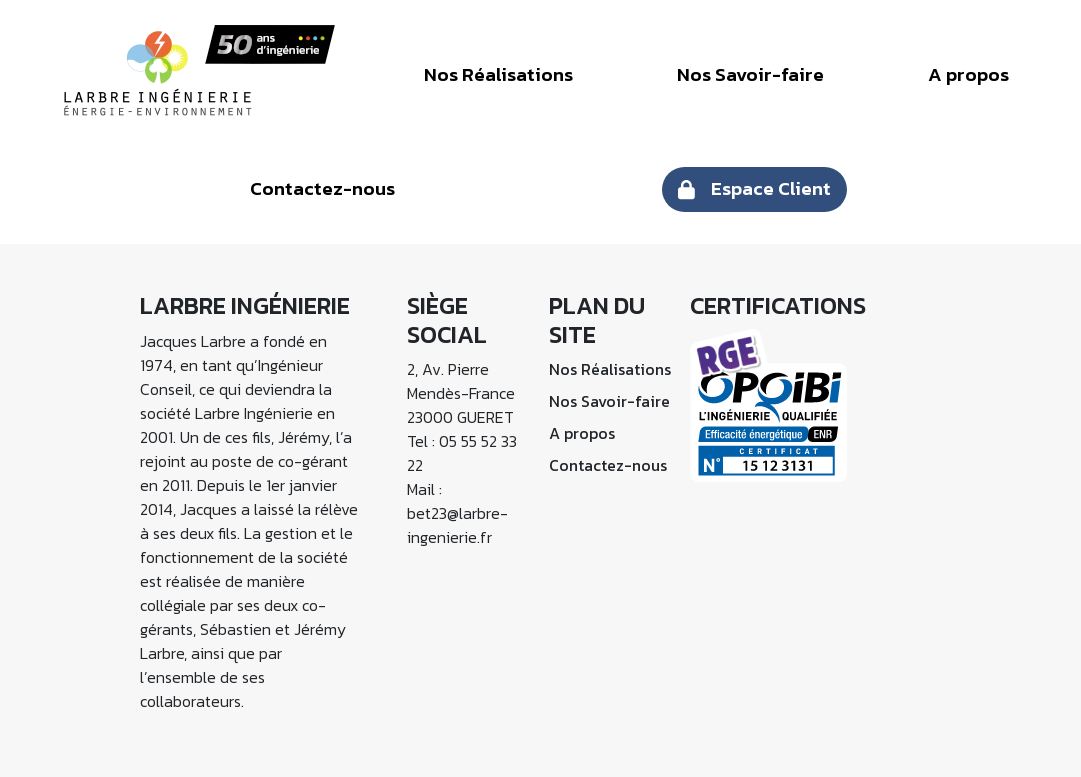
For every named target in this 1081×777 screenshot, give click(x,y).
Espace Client (771, 189)
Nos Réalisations (498, 74)
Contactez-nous (322, 188)
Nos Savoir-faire (750, 74)
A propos (968, 74)
